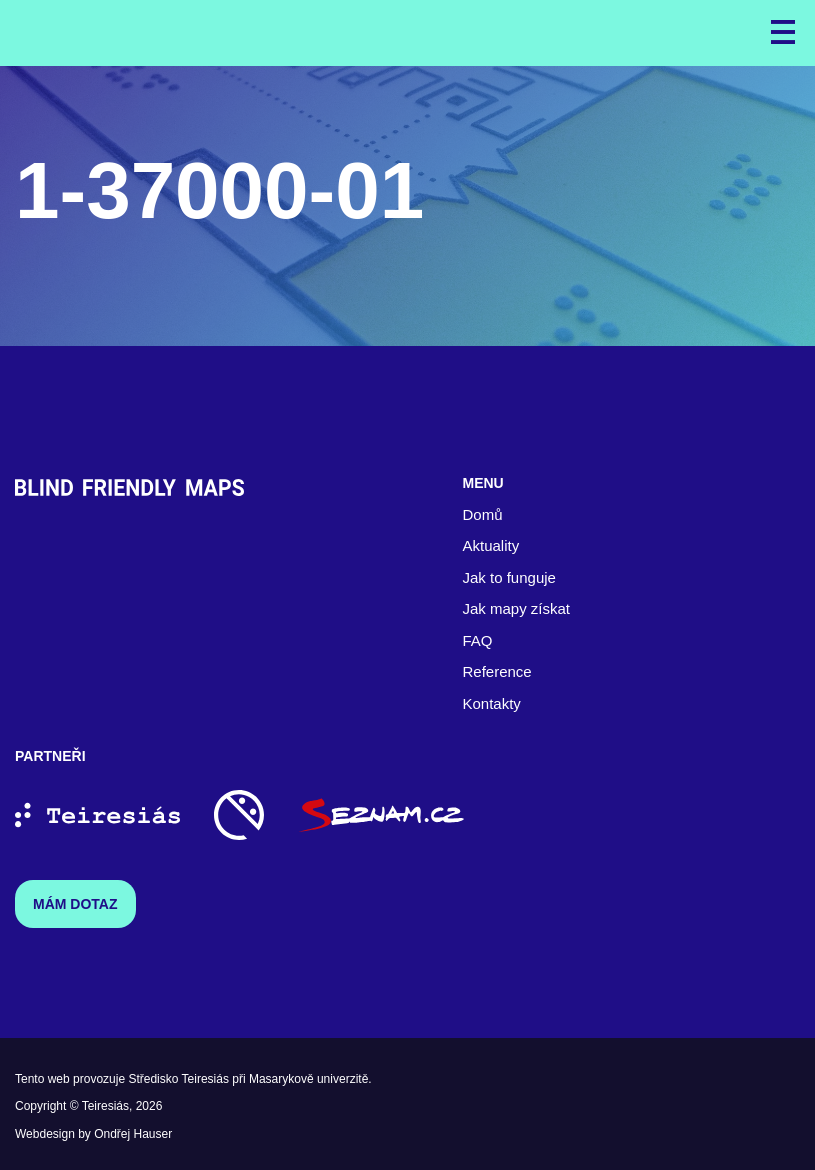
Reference (497, 671)
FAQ (478, 640)
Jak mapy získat (517, 608)
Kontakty (492, 703)
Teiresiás (105, 1106)
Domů (483, 514)
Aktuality (491, 545)
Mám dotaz (75, 904)
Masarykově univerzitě (308, 1079)
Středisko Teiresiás (178, 1079)
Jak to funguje (509, 577)
